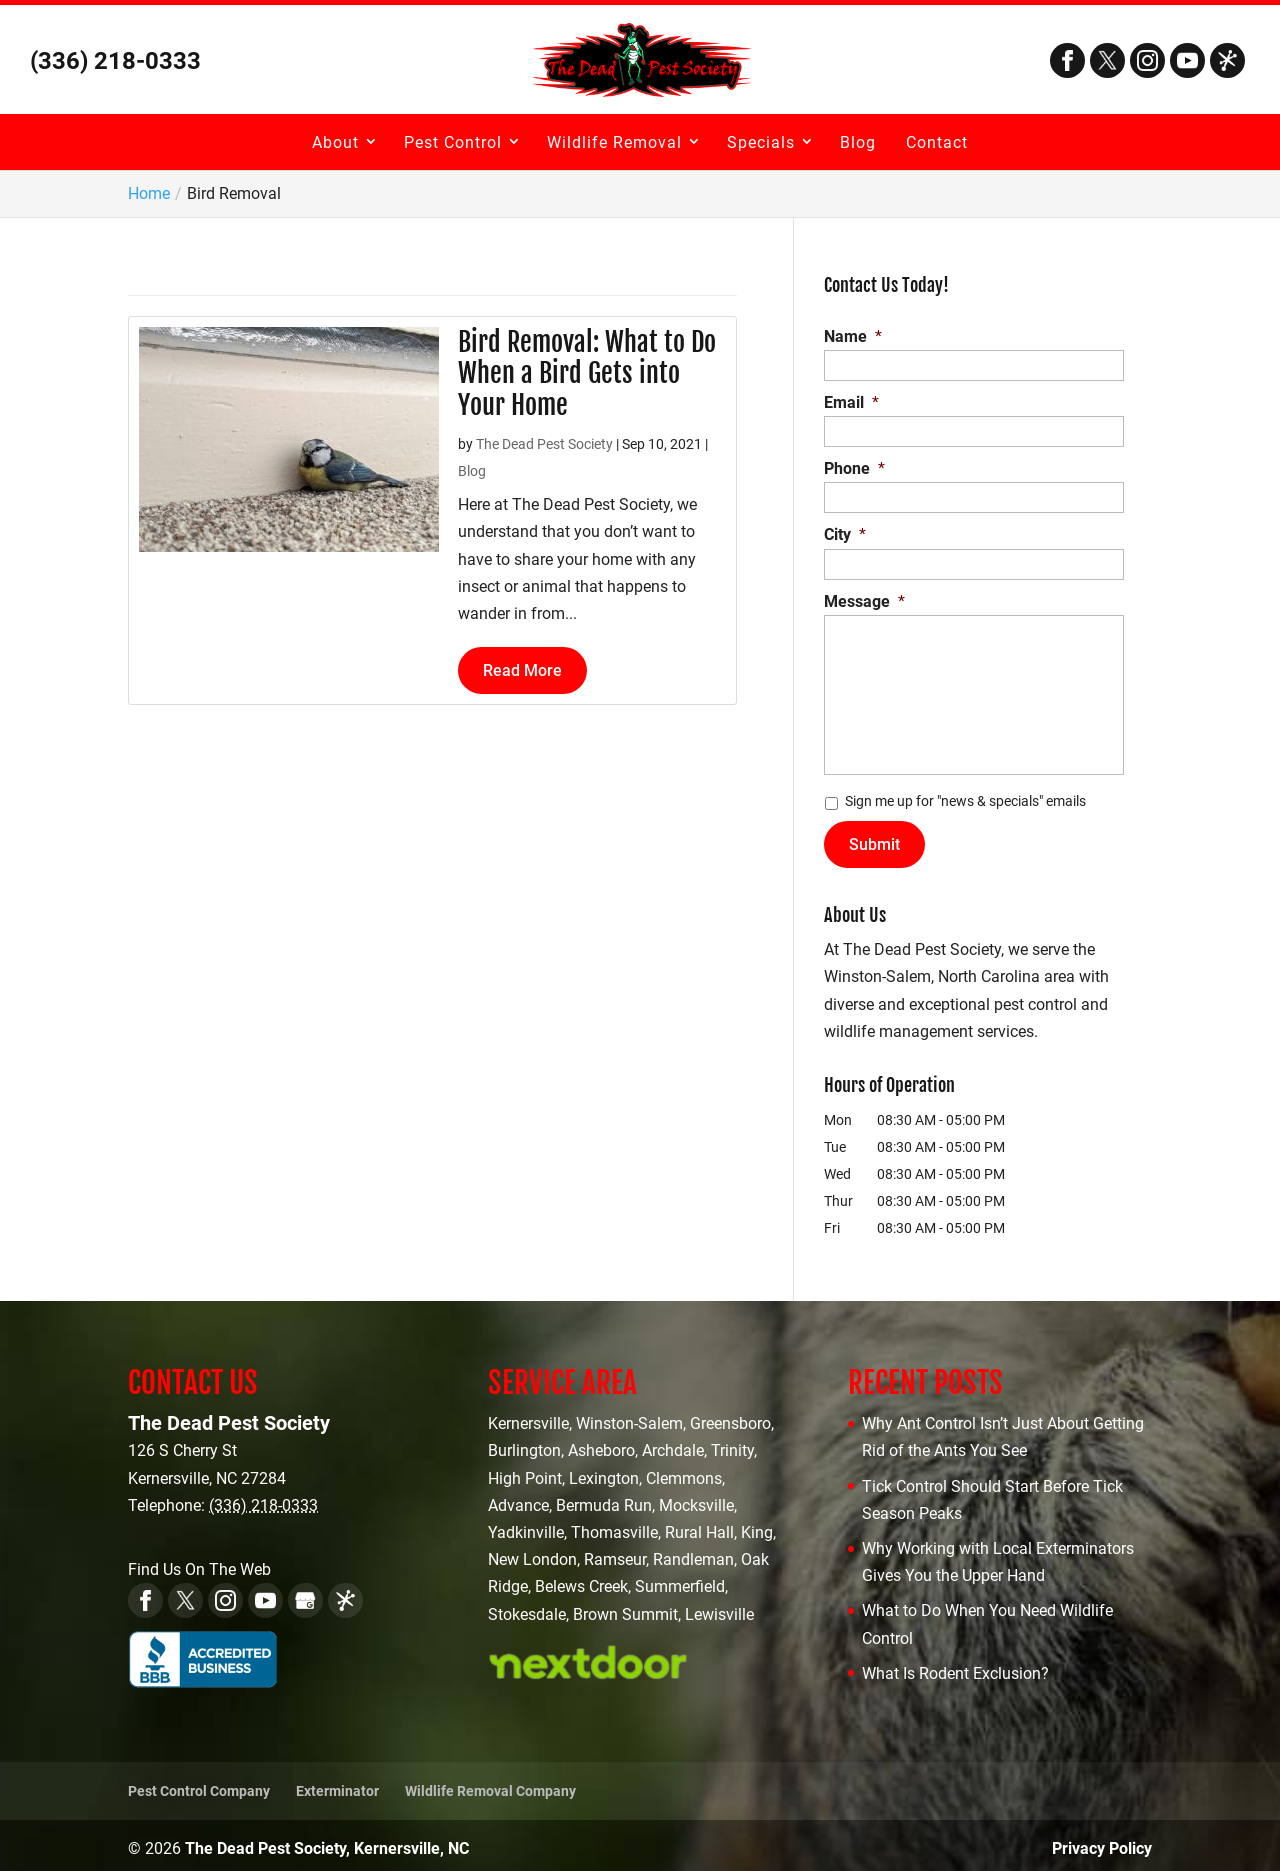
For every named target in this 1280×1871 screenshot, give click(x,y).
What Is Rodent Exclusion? (955, 1666)
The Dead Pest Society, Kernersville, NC (327, 1841)
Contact (937, 142)
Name (853, 336)
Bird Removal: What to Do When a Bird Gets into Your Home (587, 373)
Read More (522, 670)
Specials (761, 142)
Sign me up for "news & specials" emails (965, 801)
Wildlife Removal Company (490, 1784)
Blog (858, 142)
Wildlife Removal (614, 142)
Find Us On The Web (199, 1563)
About (335, 142)
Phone (854, 468)
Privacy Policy (1102, 1841)
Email (851, 402)
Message (864, 601)
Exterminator (337, 1784)
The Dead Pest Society (544, 444)
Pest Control (453, 142)
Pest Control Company (199, 1784)
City (845, 534)
